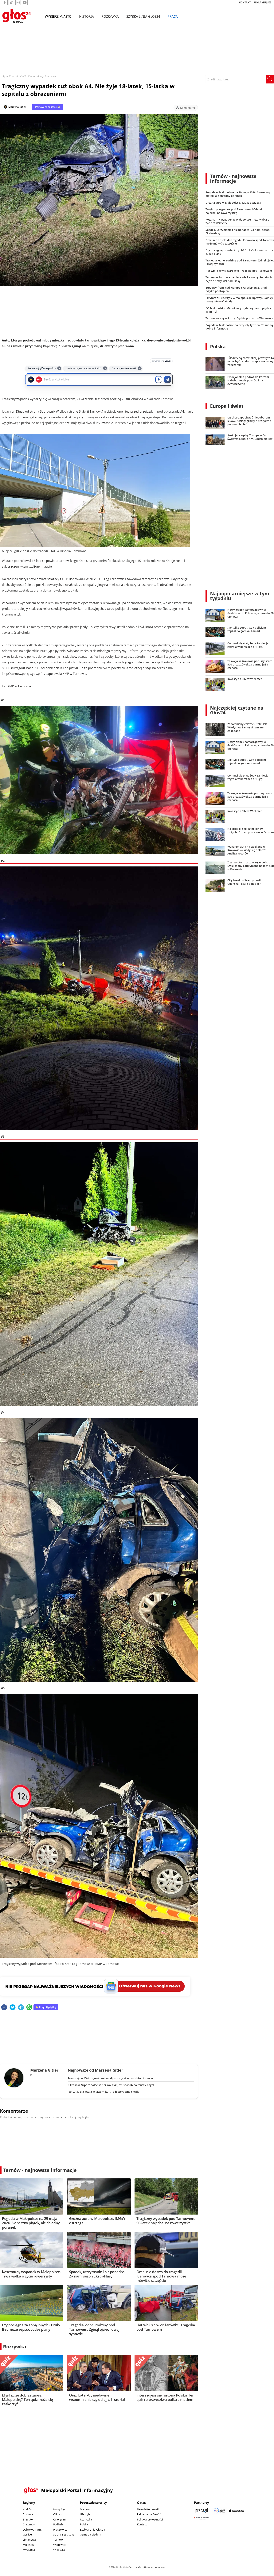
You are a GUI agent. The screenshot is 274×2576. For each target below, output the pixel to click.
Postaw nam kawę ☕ (47, 107)
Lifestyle (85, 2514)
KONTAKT (245, 4)
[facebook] (4, 2007)
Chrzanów (29, 2524)
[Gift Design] (201, 2518)
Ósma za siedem (90, 2534)
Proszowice (60, 2529)
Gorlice (27, 2534)
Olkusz (57, 2514)
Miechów (28, 2545)
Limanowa (29, 2539)
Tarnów (58, 2539)
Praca (173, 18)
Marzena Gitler (17, 107)
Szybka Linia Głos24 (143, 18)
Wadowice (59, 2545)
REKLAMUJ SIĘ (262, 4)
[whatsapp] (29, 2007)
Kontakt (142, 2524)
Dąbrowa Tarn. (32, 2529)
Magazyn (85, 2509)
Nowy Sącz (60, 2509)
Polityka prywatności (150, 2519)
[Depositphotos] (236, 2511)
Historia (86, 18)
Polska (218, 346)
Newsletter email (148, 2509)
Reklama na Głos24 (149, 2514)
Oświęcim (59, 2519)
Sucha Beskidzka (63, 2534)
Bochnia (28, 2514)
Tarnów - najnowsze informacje (40, 2170)
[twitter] (13, 2007)
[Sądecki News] (219, 2511)
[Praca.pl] (201, 2511)
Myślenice (29, 2549)
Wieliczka (59, 2549)
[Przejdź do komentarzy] (186, 108)
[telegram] (21, 2007)
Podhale (58, 2524)
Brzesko (28, 2519)
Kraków (27, 2509)
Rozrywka (110, 18)
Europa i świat (227, 406)
